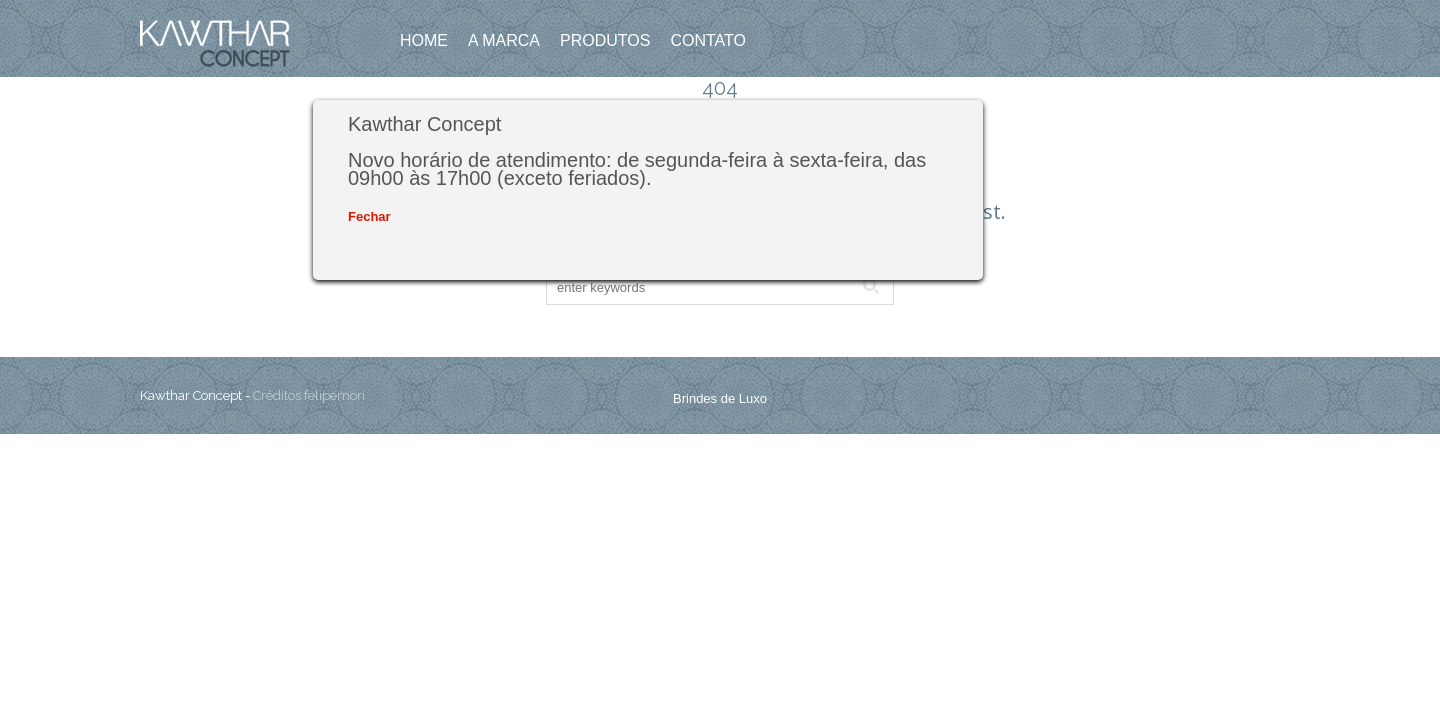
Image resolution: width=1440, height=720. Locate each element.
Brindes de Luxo (720, 398)
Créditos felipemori (309, 395)
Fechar (369, 216)
